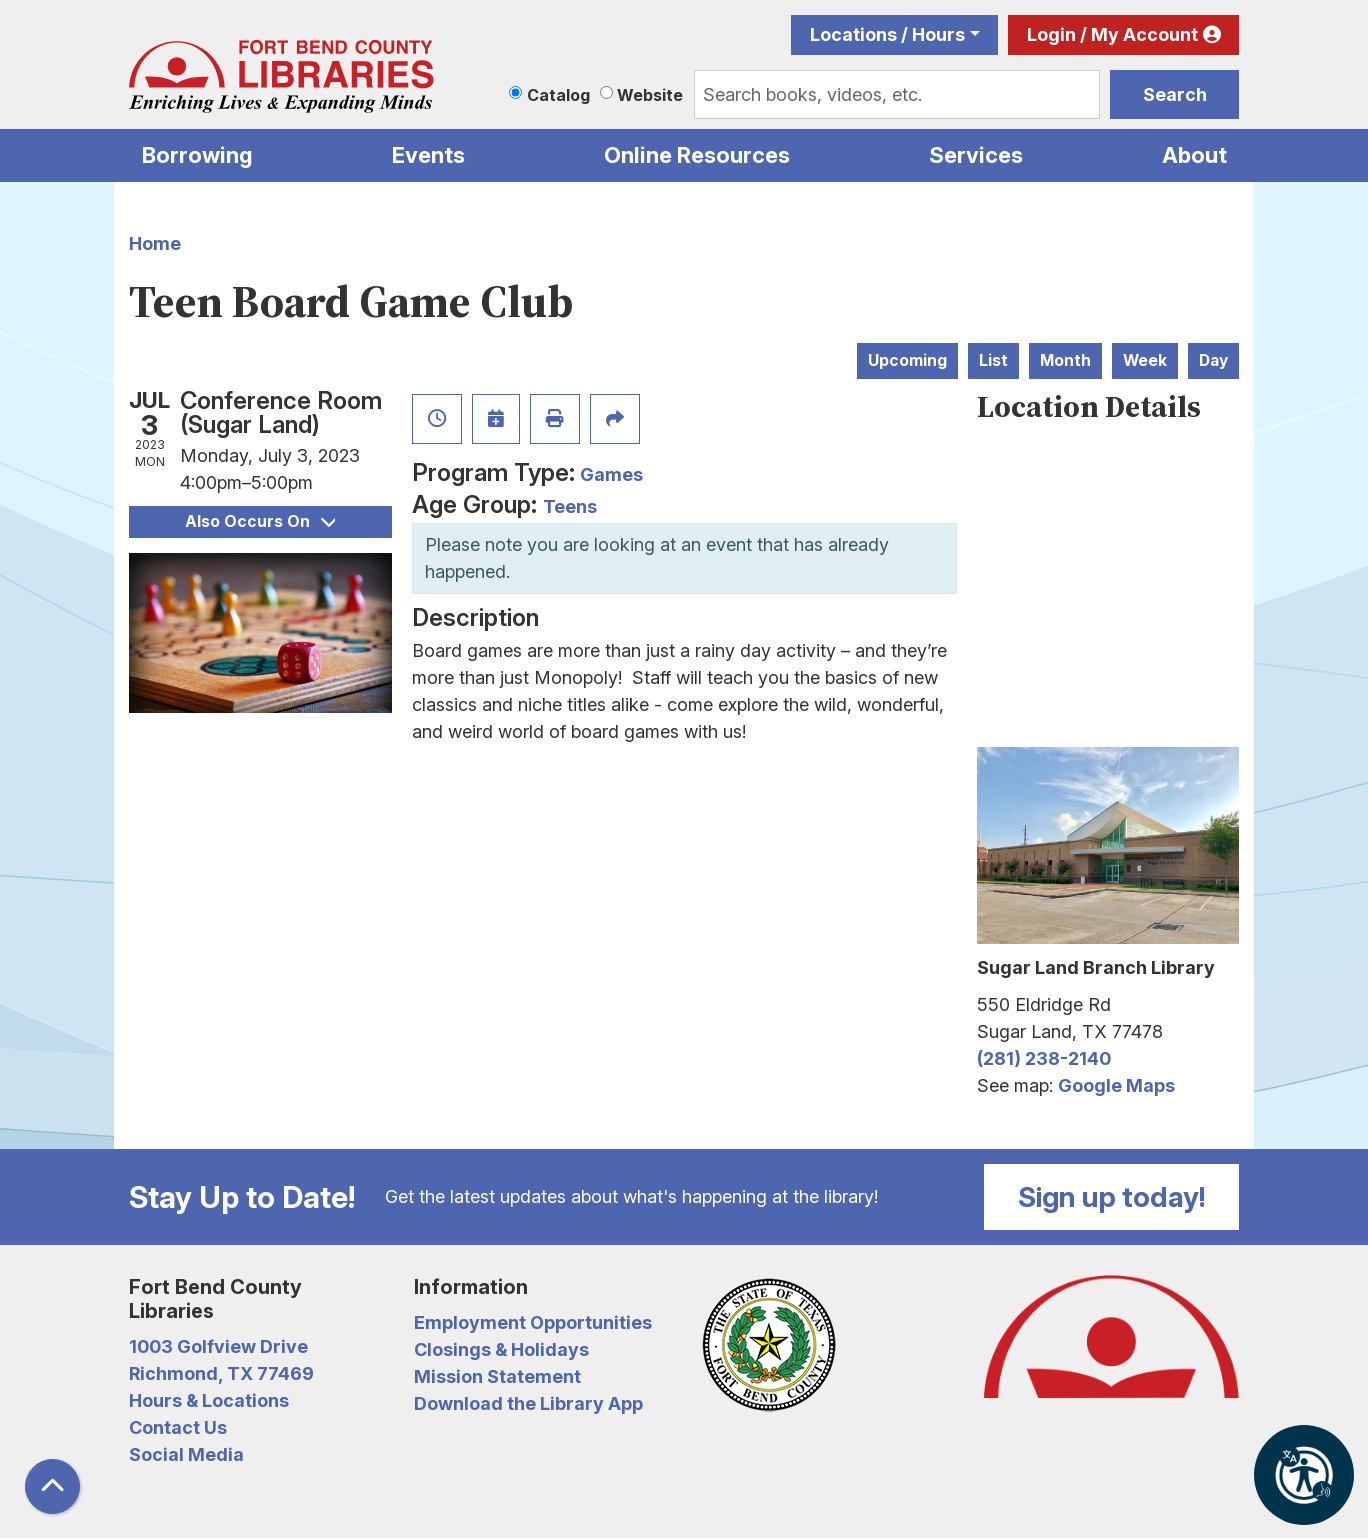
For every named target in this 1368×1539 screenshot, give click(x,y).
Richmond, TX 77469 (221, 1373)
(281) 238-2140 (1044, 1058)
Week (1145, 360)
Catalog (558, 95)
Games (611, 474)
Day (1213, 360)
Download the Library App (528, 1403)
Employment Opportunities (533, 1322)
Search (1175, 94)
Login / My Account (1112, 34)
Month (1065, 360)
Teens (570, 506)
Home (155, 243)
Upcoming (907, 360)
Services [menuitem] (976, 155)
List (993, 360)
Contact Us (178, 1427)
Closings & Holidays (501, 1349)
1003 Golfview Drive (218, 1346)
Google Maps (1116, 1085)
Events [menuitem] (428, 155)
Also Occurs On (260, 521)
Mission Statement (497, 1376)
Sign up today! (1112, 1197)
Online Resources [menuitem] (697, 155)
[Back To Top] (52, 1486)
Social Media (186, 1454)
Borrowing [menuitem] (197, 155)
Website (650, 95)
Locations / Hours (887, 34)
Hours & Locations (209, 1400)
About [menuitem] (1194, 155)
